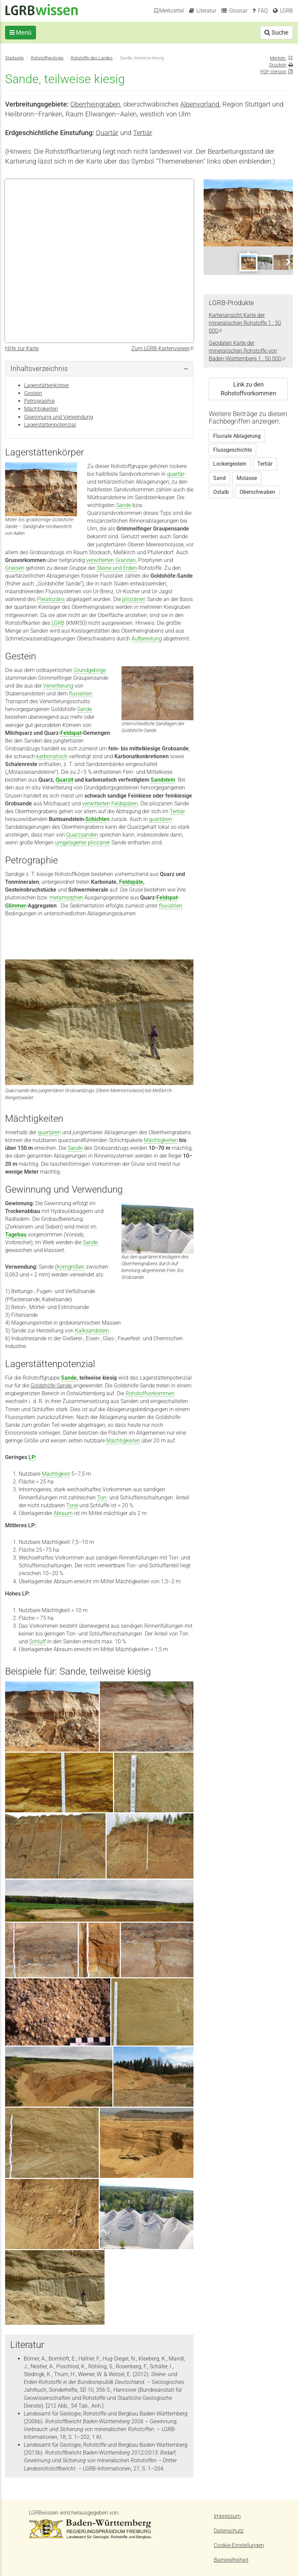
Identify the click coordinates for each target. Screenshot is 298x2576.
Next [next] (288, 261)
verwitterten (100, 560)
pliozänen (134, 599)
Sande (123, 505)
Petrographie (39, 401)
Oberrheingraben (95, 104)
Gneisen (14, 568)
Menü (21, 32)
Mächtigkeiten (41, 409)
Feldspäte (131, 882)
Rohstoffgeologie (47, 57)
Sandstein (163, 780)
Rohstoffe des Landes (92, 57)
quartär (175, 474)
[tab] (99, 368)
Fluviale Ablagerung (237, 436)
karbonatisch (52, 756)
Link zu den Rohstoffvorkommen (248, 389)
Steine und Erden (117, 568)
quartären (160, 819)
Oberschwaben (257, 492)
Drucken (277, 65)
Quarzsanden (82, 835)
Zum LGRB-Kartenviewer (162, 348)
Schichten (98, 819)
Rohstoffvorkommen (150, 1393)
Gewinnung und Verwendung (58, 417)
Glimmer (15, 905)
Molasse (247, 478)
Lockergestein (229, 464)
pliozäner (99, 842)
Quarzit (64, 780)
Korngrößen (71, 1267)
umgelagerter (71, 842)
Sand (219, 478)
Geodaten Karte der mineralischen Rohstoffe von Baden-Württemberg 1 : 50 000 (247, 351)
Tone (72, 1505)
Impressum (227, 2516)
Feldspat (70, 733)
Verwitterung (58, 686)
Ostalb (221, 492)
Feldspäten (124, 803)
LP (32, 1457)
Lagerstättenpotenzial (50, 425)
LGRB (58, 623)
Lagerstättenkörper (46, 385)
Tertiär (142, 133)
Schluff (37, 1641)
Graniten (125, 560)
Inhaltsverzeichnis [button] (39, 369)
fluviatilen (80, 693)
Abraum (63, 1513)
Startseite (14, 57)
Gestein (33, 393)
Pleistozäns (51, 599)
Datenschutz (229, 2530)
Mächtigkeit (56, 1474)
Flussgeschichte (232, 450)
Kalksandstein (92, 1330)
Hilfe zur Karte (22, 348)
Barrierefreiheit (231, 2560)
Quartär (107, 133)
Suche (276, 32)
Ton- (102, 1497)
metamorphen (66, 897)
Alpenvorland (199, 104)
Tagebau (15, 1234)
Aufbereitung (146, 638)
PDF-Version (273, 71)
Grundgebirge (90, 670)
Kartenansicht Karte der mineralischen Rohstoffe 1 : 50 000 (245, 323)
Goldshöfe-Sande (52, 1385)
